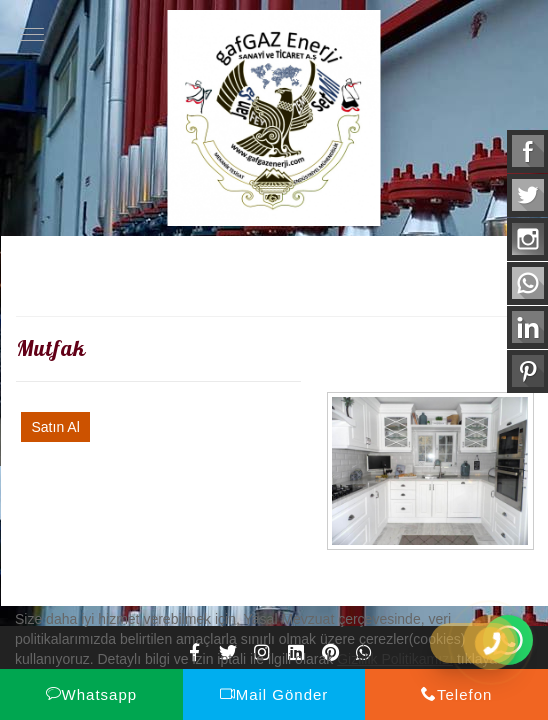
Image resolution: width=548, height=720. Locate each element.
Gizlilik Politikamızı (395, 659)
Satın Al (55, 427)
